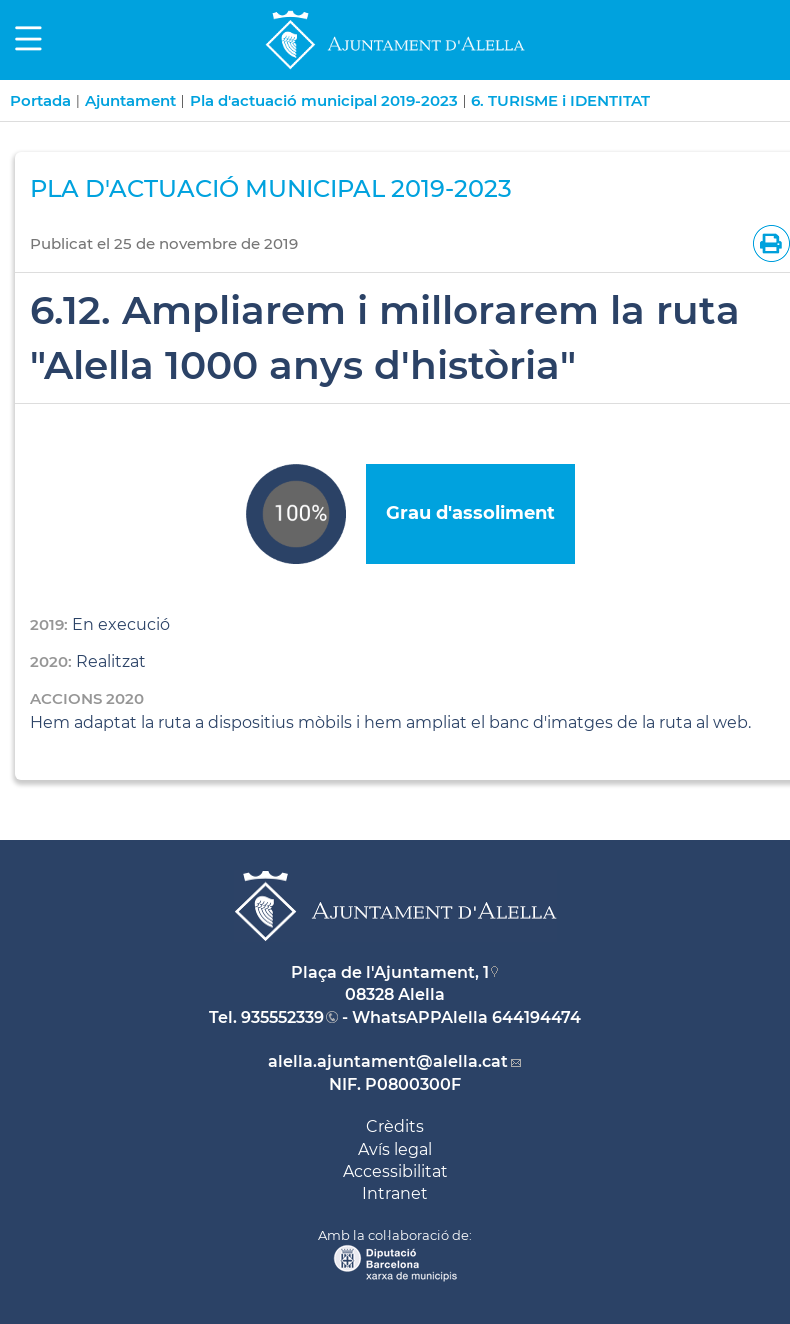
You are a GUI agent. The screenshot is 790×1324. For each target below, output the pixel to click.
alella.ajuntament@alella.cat (388, 1061)
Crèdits (395, 1126)
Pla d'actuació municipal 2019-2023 (324, 100)
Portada (40, 100)
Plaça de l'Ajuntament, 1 (390, 972)
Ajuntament (130, 100)
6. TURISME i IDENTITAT (560, 100)
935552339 (282, 1017)
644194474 (536, 1017)
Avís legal (395, 1149)
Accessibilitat (395, 1171)
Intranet (395, 1193)
